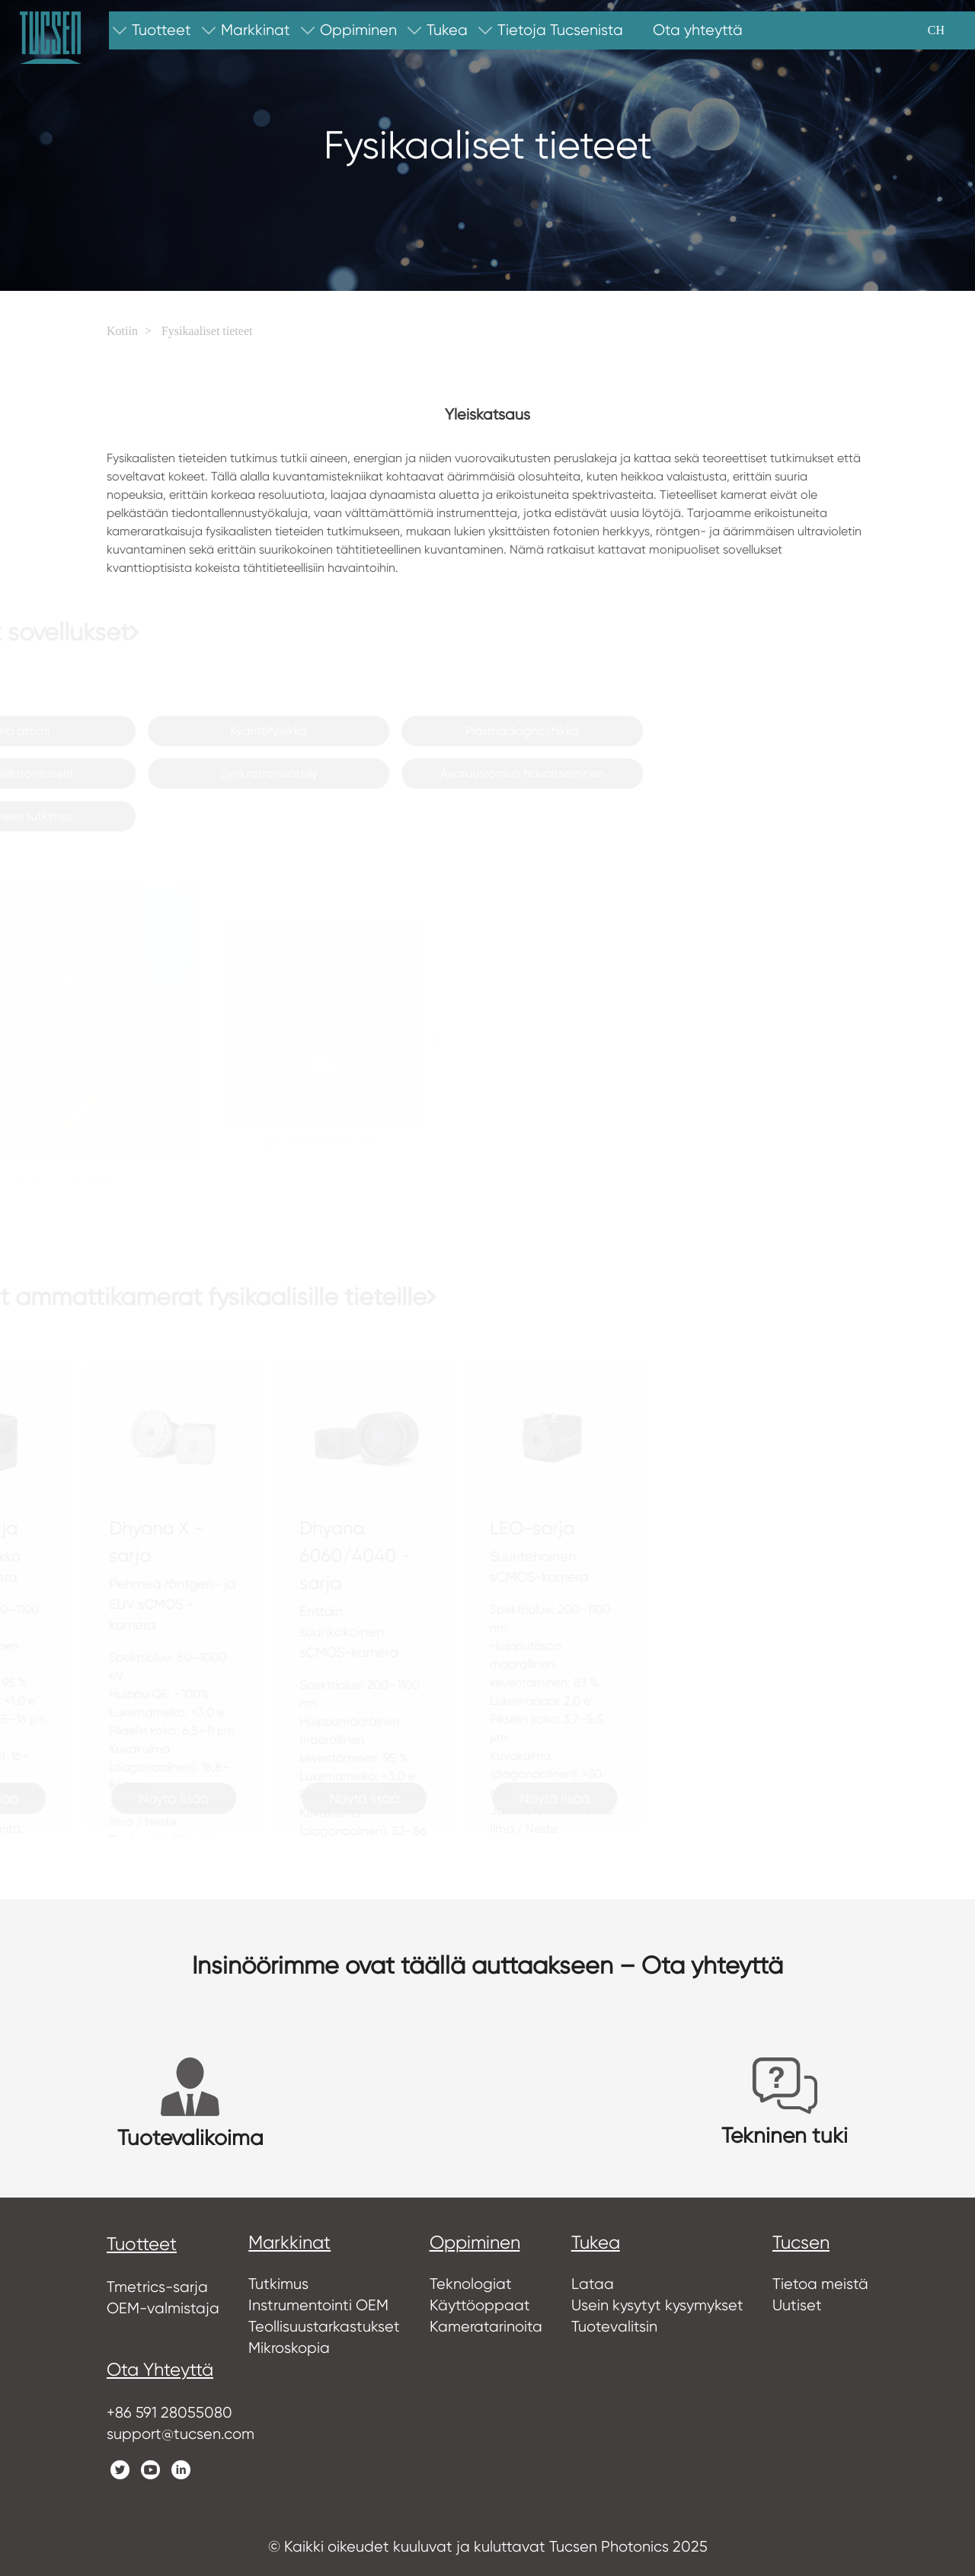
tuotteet (142, 2244)
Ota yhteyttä (160, 2369)
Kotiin (122, 330)
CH (936, 30)
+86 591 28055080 (169, 2412)
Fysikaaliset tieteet (207, 330)
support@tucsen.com (180, 2434)
